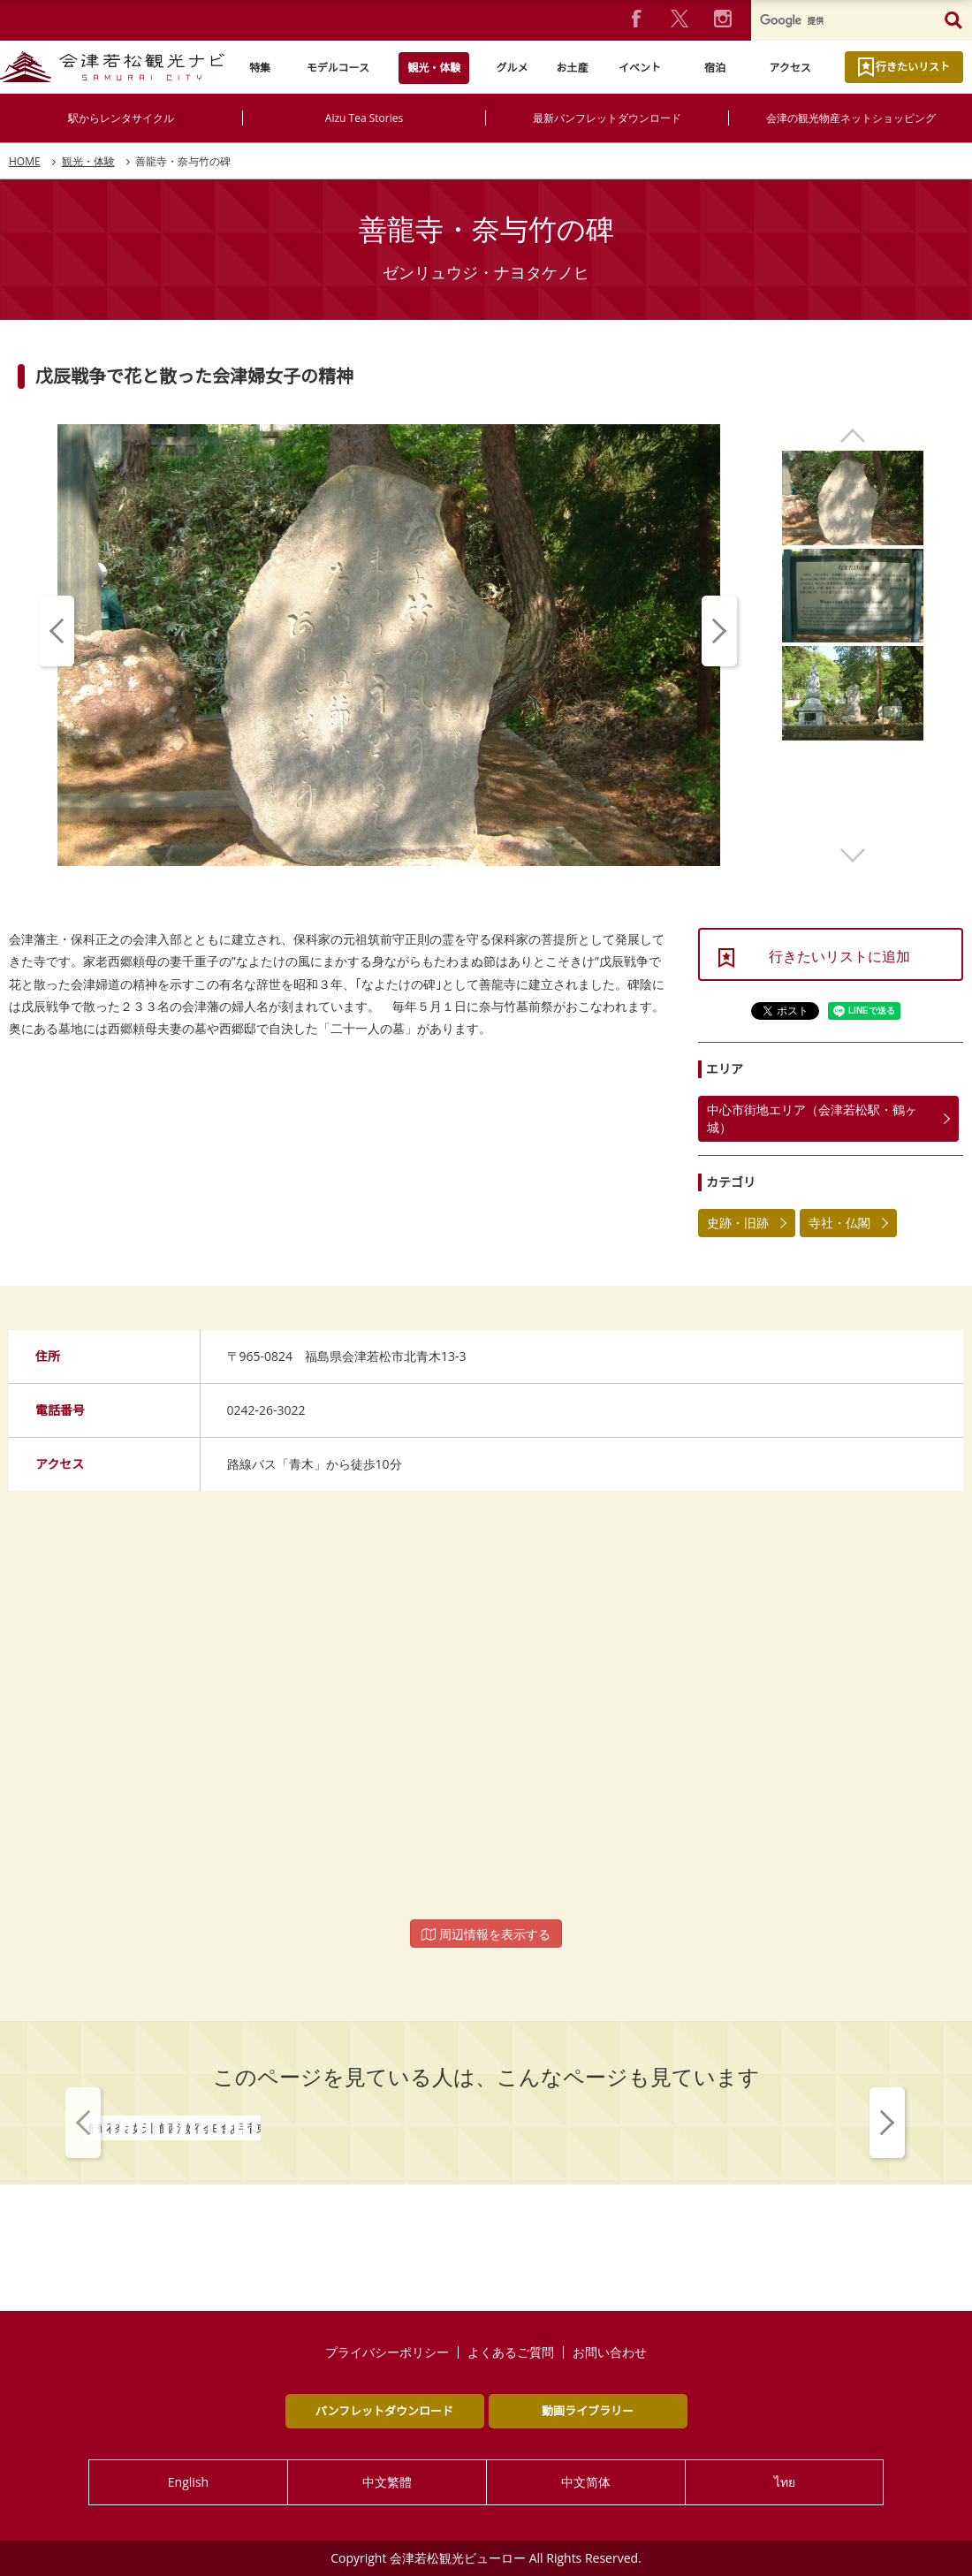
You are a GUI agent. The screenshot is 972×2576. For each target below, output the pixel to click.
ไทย (784, 2481)
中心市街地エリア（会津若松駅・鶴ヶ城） (812, 1118)
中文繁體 (387, 2481)
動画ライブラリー (588, 2411)
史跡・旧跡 (738, 1222)
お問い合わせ (610, 2352)
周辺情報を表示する (486, 1934)
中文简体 (586, 2481)
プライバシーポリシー (387, 2352)
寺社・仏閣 (839, 1222)
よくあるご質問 (510, 2352)
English (188, 2481)
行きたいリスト (913, 66)
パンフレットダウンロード (384, 2411)
